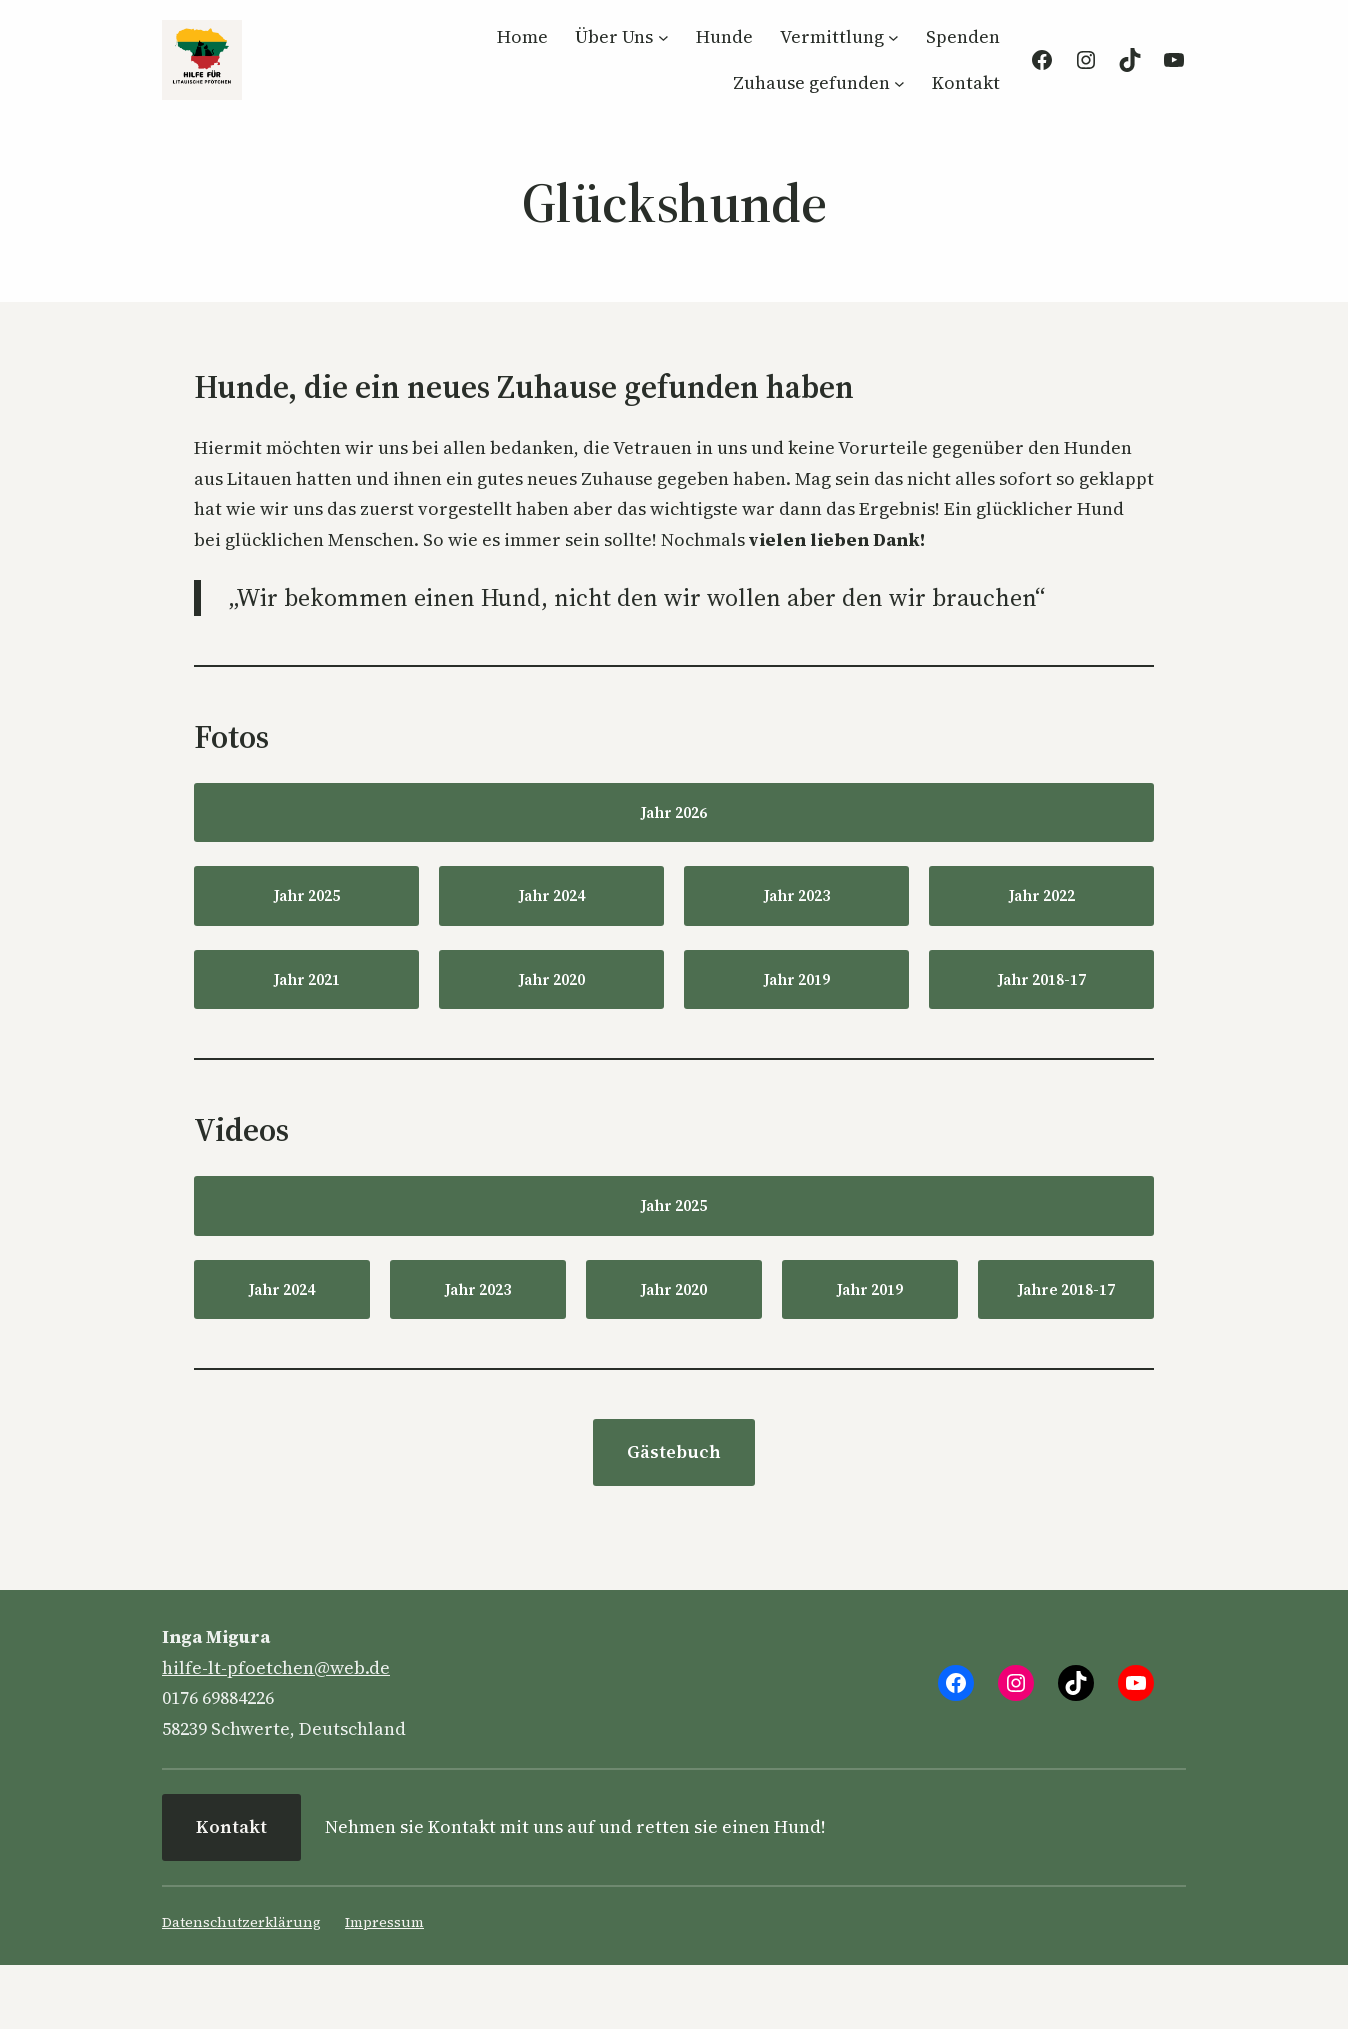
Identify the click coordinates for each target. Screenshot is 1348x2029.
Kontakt (231, 1826)
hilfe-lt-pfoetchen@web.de (276, 1667)
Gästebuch (674, 1451)
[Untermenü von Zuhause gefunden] (899, 82)
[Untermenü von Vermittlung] (893, 37)
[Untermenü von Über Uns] (663, 37)
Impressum (384, 1922)
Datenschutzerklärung (241, 1922)
